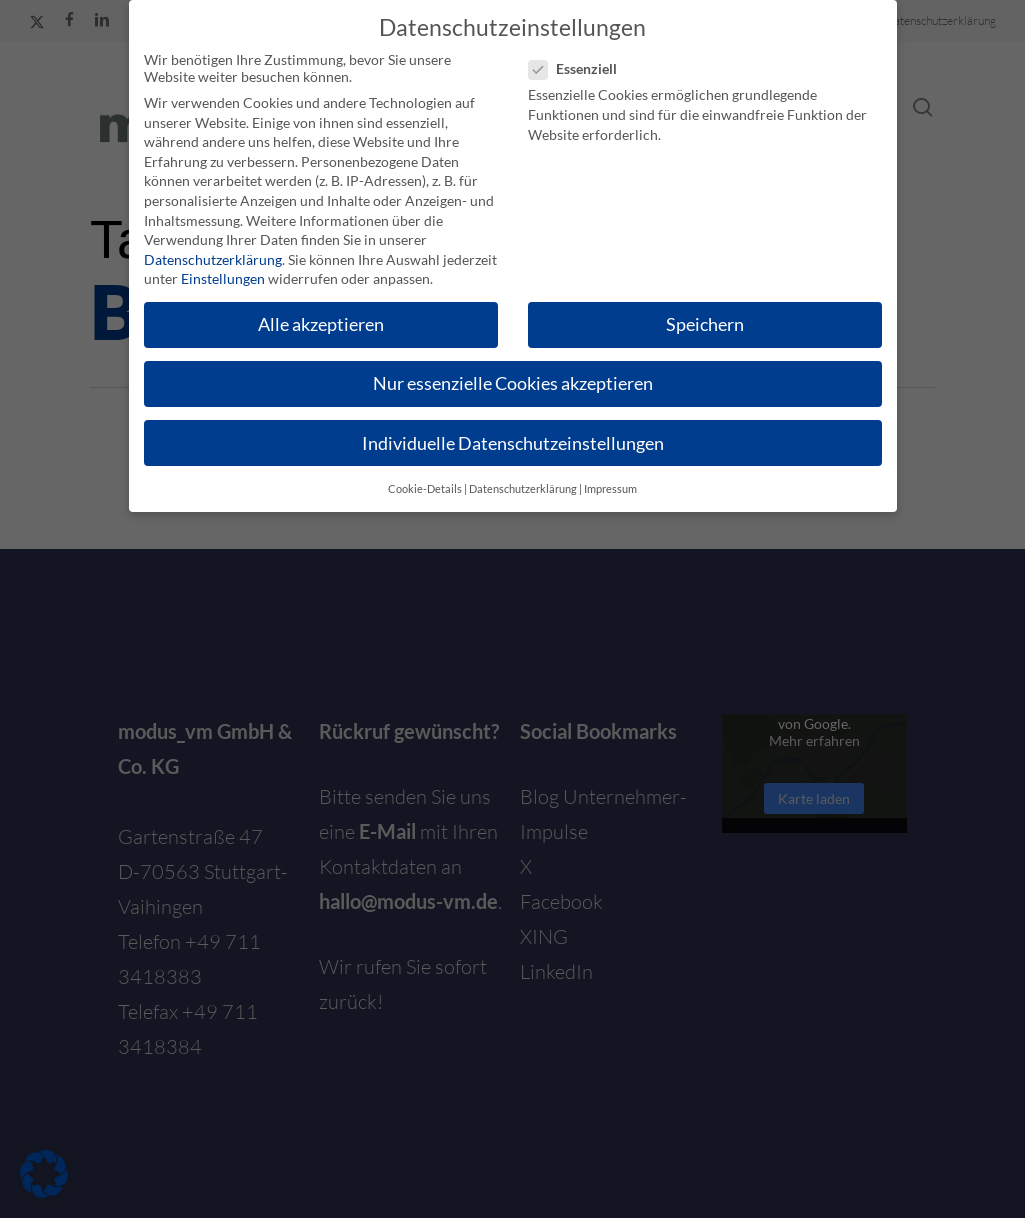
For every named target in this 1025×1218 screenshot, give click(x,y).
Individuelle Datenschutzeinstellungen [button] (513, 443)
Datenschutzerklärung (213, 259)
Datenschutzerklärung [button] (523, 489)
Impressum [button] (610, 489)
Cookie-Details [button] (425, 489)
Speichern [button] (705, 324)
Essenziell (581, 68)
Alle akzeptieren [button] (321, 324)
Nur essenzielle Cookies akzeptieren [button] (513, 383)
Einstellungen (223, 278)
